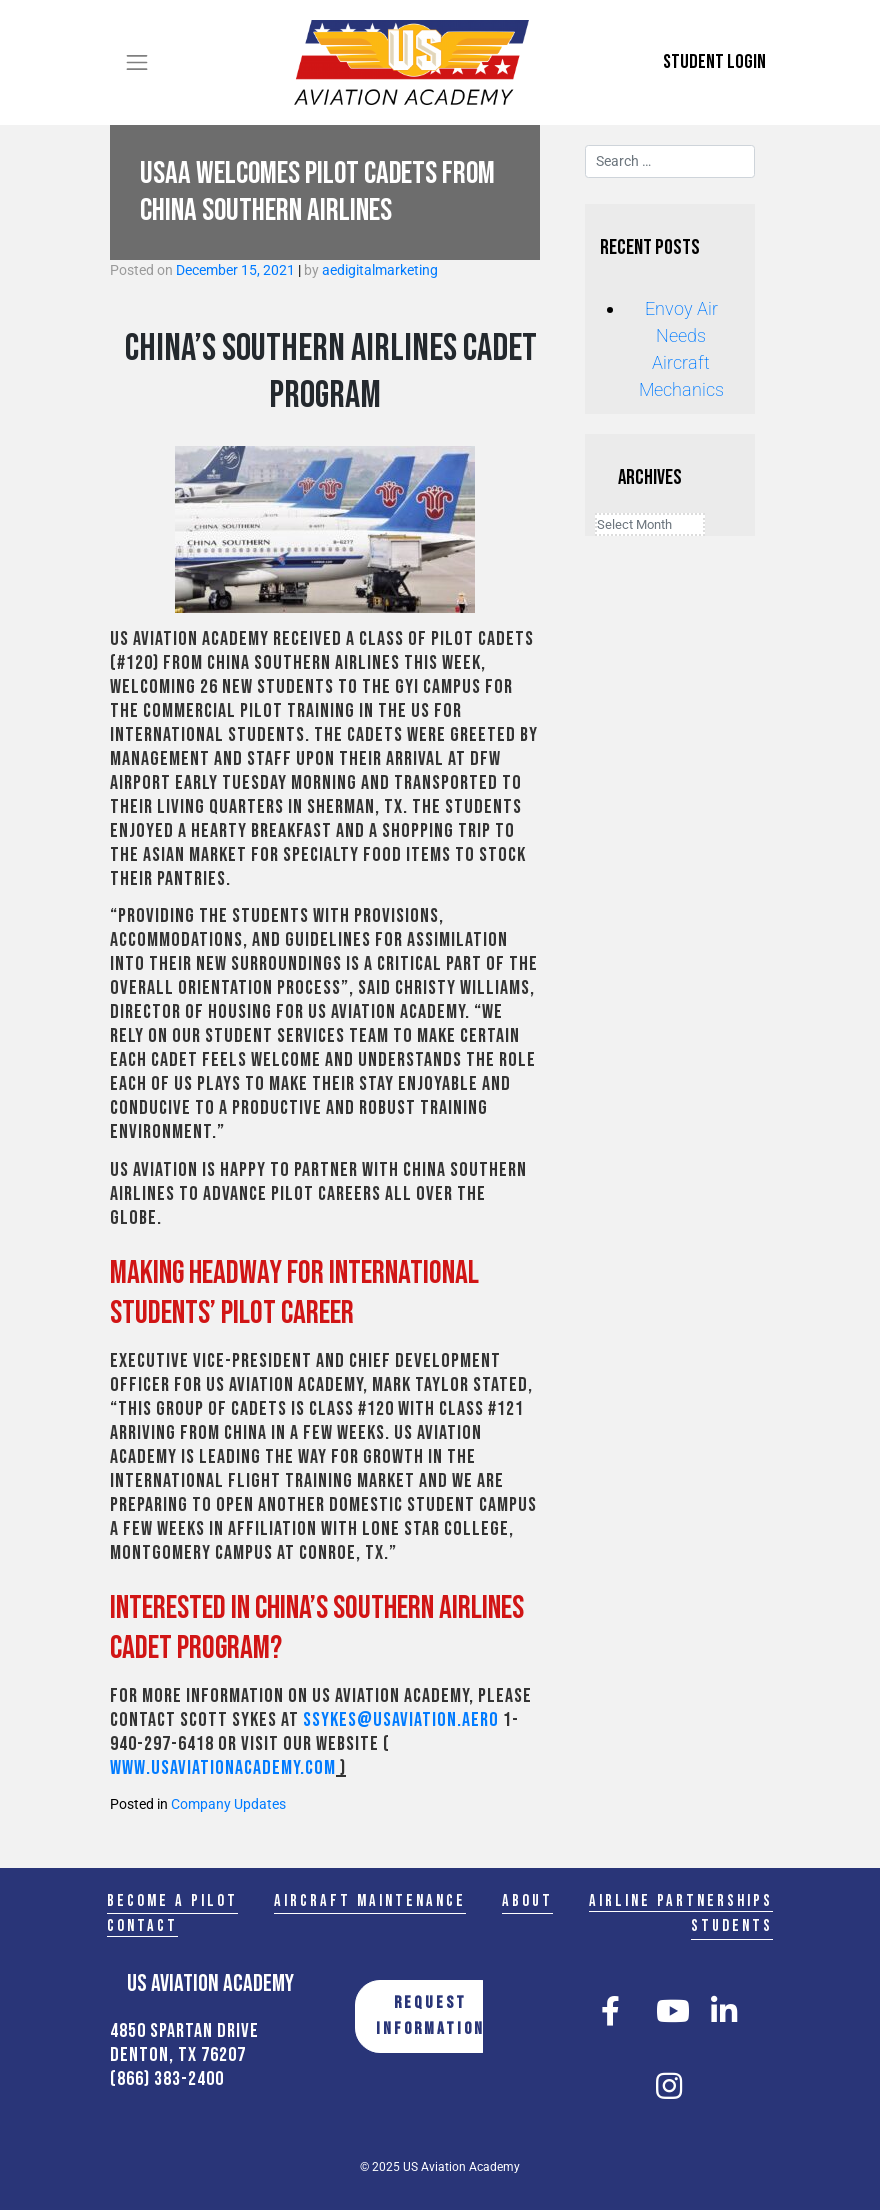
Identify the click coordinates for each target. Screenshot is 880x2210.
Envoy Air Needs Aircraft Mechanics (681, 349)
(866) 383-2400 (167, 2079)
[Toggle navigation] (137, 62)
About (527, 1901)
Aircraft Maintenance (370, 1901)
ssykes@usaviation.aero (401, 1720)
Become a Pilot (172, 1901)
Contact (142, 1926)
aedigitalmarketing (380, 270)
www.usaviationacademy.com (223, 1768)
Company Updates (228, 1804)
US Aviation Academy (461, 2167)
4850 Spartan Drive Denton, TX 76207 (184, 2043)
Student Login (714, 62)
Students (732, 1926)
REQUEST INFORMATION (430, 2016)
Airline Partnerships (681, 1901)
